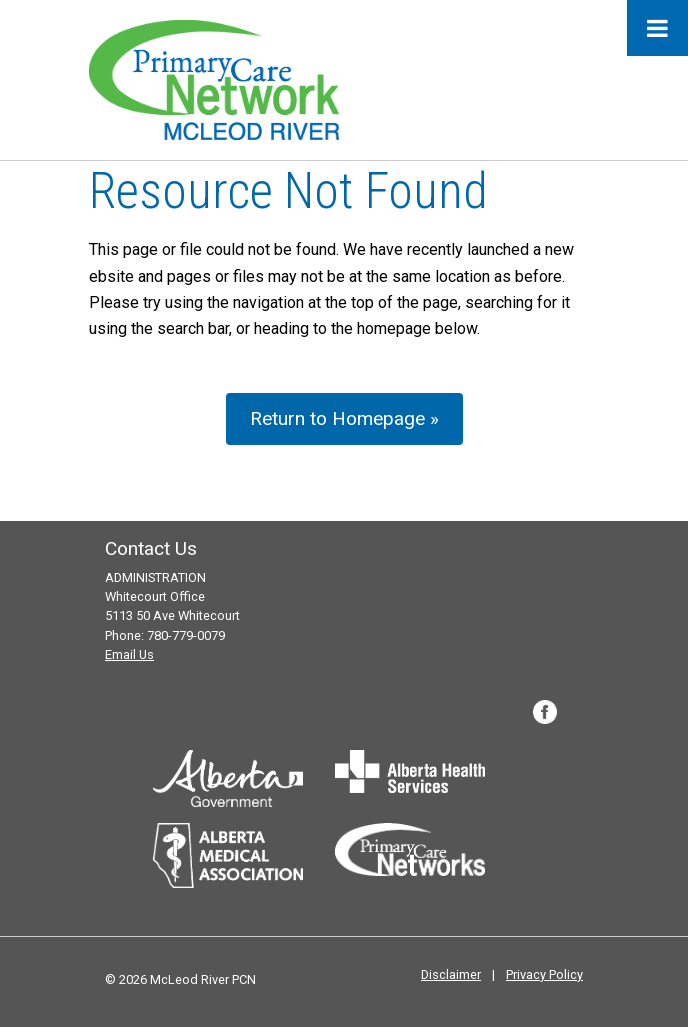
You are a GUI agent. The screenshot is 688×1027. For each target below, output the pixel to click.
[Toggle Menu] (657, 28)
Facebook (545, 712)
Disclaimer (451, 974)
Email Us (129, 654)
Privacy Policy (544, 974)
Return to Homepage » (344, 418)
